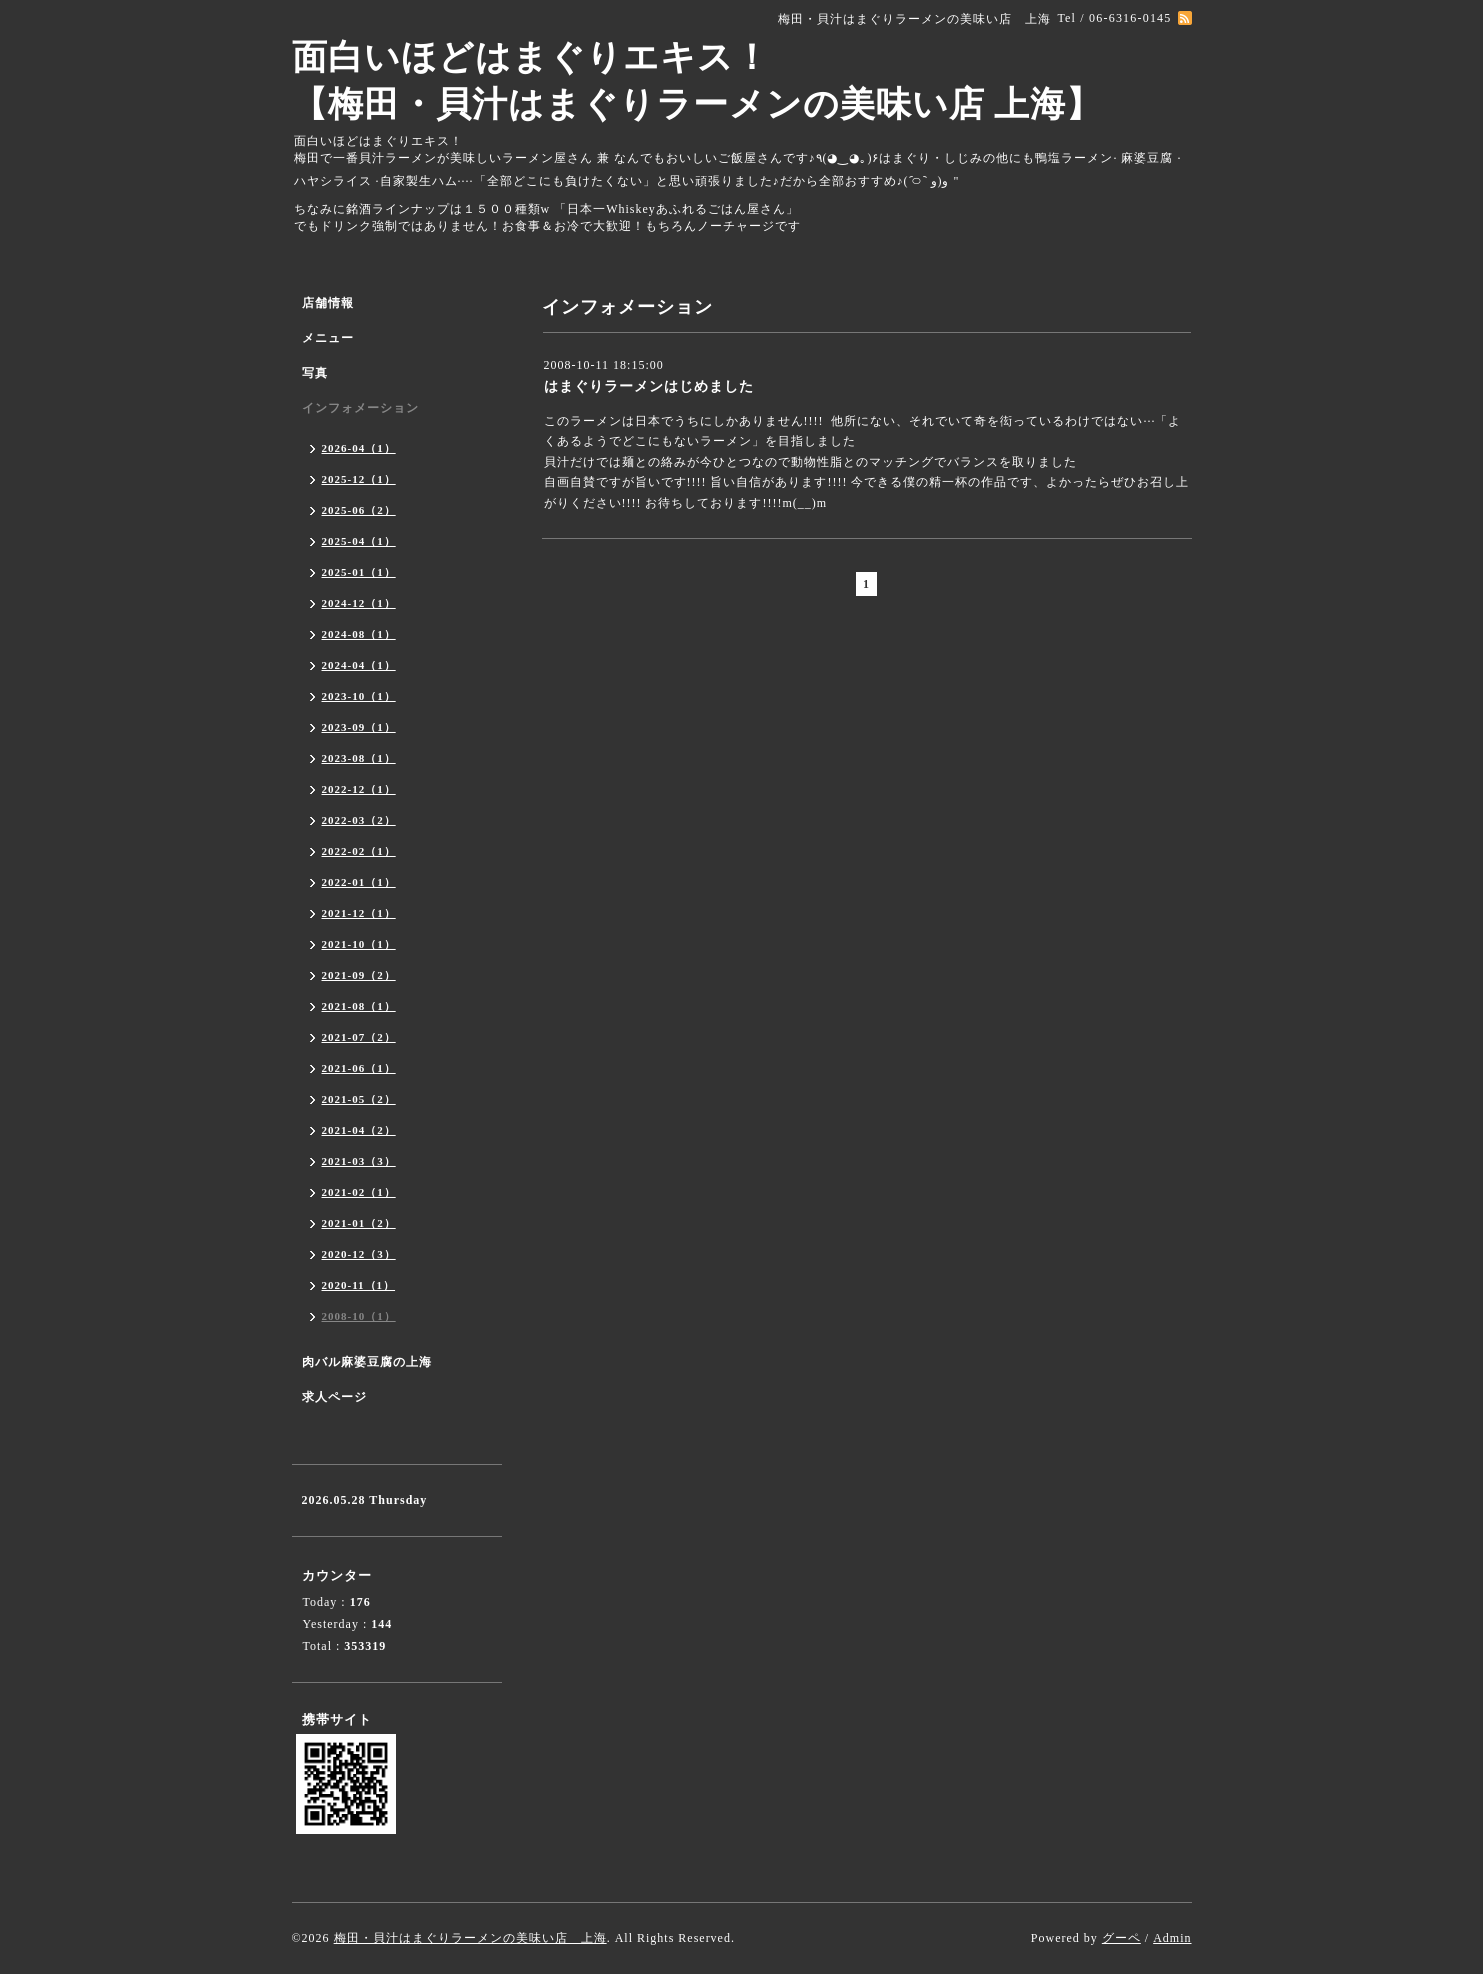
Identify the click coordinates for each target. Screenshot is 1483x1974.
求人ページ (334, 1397)
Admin (1172, 1938)
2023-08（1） (359, 758)
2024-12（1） (359, 603)
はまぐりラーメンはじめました (649, 386)
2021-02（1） (359, 1192)
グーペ (1121, 1938)
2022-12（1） (359, 789)
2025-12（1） (359, 479)
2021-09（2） (359, 975)
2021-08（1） (359, 1006)
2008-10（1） (359, 1316)
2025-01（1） (359, 572)
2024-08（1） (359, 634)
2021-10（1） (359, 944)
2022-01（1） (359, 882)
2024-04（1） (359, 665)
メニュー (328, 338)
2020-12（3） (359, 1254)
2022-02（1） (359, 851)
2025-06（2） (359, 510)
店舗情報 (328, 303)
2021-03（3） (359, 1161)
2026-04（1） (359, 448)
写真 (315, 373)
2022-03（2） (359, 820)
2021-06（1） (359, 1068)
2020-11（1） (359, 1285)
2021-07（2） (359, 1037)
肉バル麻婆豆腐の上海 (367, 1362)
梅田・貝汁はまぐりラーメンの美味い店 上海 (470, 1938)
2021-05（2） (359, 1099)
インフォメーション (360, 408)
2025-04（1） (359, 541)
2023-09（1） (359, 727)
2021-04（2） (359, 1130)
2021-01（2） (359, 1223)
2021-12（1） (359, 913)
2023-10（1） (359, 696)
